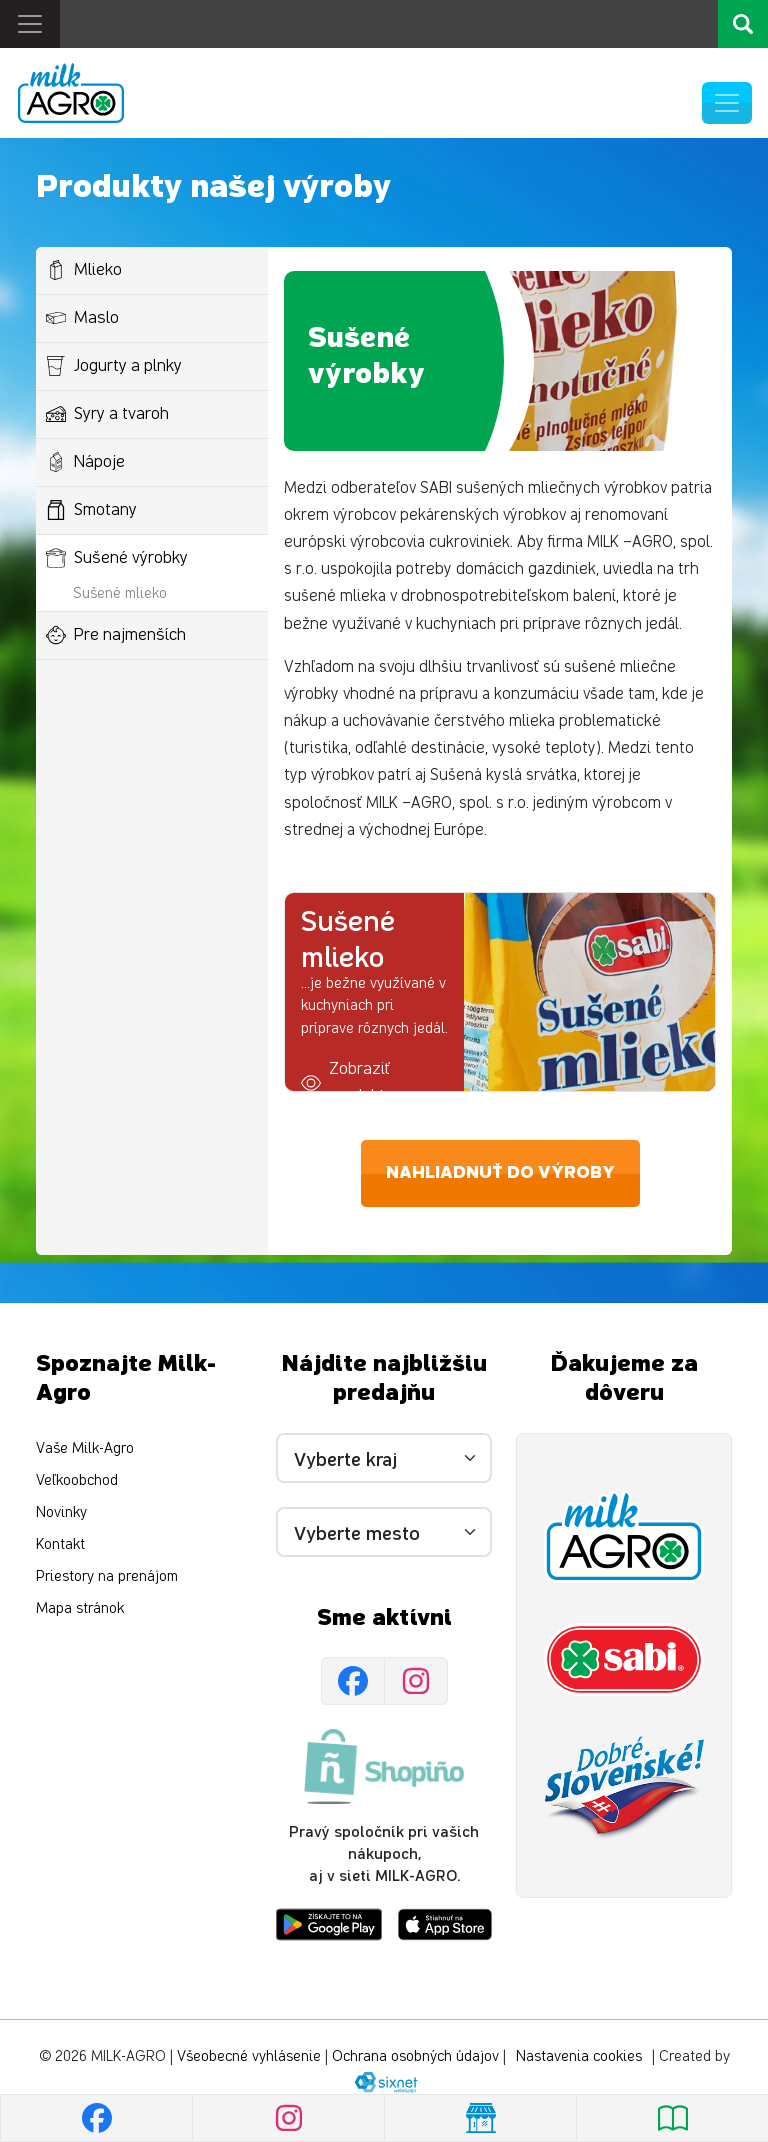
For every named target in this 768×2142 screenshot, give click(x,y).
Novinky (61, 1512)
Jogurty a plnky (114, 366)
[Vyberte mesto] (384, 1532)
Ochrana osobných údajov (415, 2056)
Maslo (82, 318)
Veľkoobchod (77, 1480)
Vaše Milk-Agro (85, 1448)
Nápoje (85, 462)
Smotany (91, 510)
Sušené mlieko (120, 593)
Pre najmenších (116, 635)
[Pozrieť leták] (672, 2118)
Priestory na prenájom (107, 1576)
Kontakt (60, 1544)
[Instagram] (416, 1681)
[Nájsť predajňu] (480, 2118)
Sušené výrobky (117, 558)
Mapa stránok (80, 1608)
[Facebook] (353, 1681)
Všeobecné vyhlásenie (249, 2056)
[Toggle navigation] (30, 24)
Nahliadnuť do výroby (500, 1173)
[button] (374, 1083)
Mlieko (84, 270)
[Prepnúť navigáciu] (727, 103)
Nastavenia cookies (579, 2056)
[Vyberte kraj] (384, 1458)
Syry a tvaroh (107, 414)
